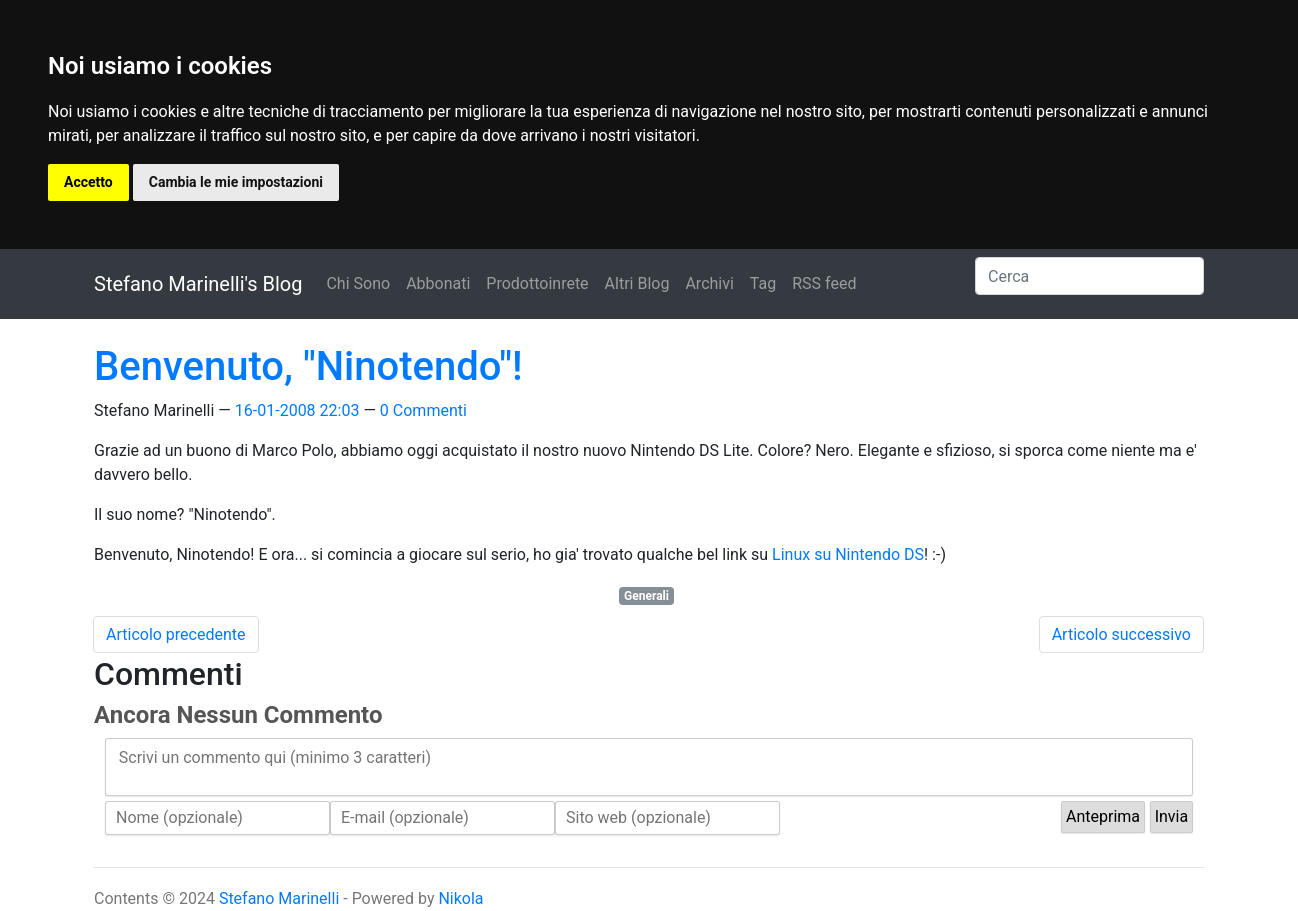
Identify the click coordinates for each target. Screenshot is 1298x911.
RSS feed (824, 283)
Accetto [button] (88, 182)
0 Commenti (423, 410)
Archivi (709, 283)
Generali (646, 596)
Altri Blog (637, 283)
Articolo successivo (1121, 634)
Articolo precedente (176, 634)
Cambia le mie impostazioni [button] (236, 182)
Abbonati (438, 283)
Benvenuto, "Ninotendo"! (308, 366)
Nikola (460, 898)
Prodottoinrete (537, 283)
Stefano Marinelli (279, 898)
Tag (763, 283)
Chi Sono (358, 283)
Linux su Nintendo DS (848, 554)
